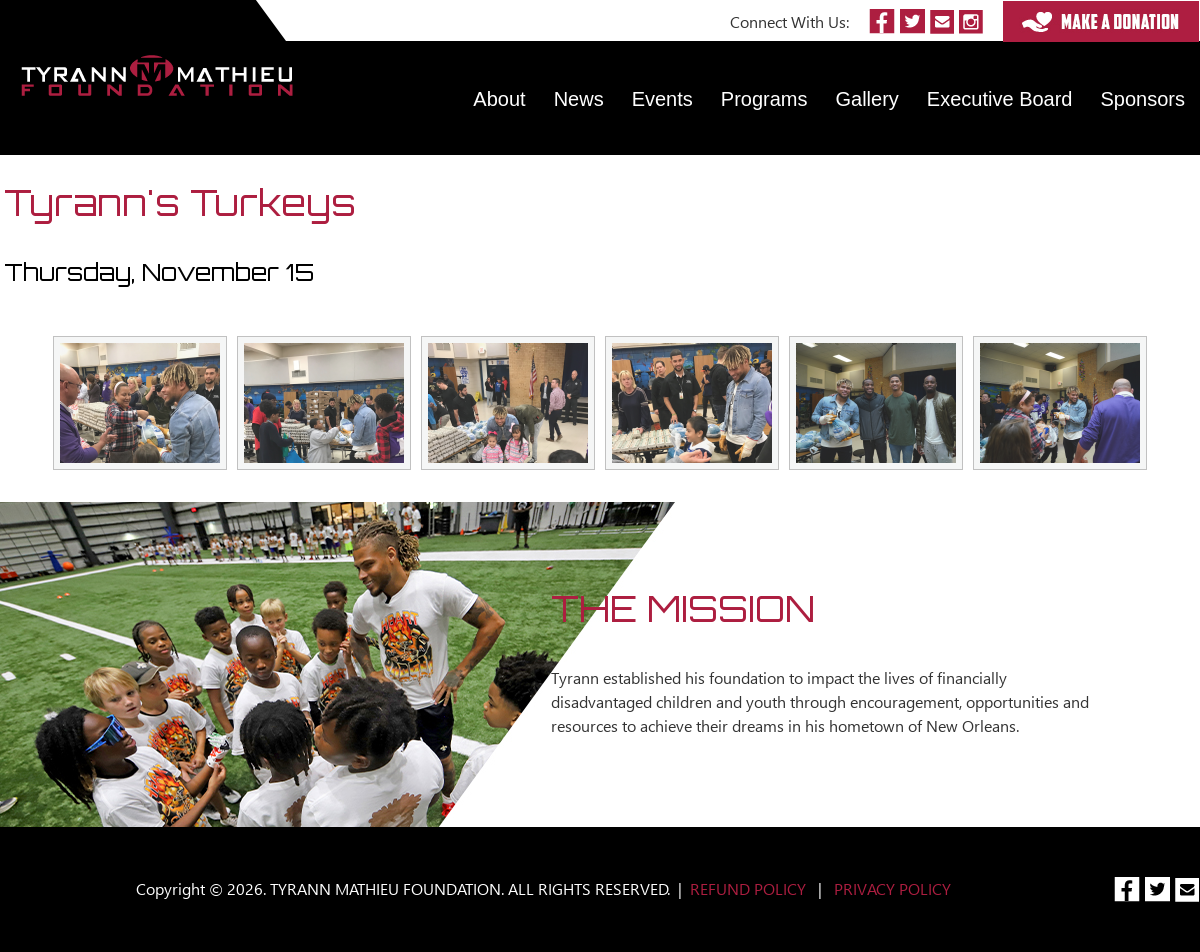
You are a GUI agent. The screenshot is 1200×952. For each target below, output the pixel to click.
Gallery (867, 99)
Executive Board (1000, 99)
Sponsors (1143, 99)
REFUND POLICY (748, 888)
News (579, 99)
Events (662, 99)
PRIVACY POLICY (892, 888)
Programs (764, 99)
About (499, 99)
